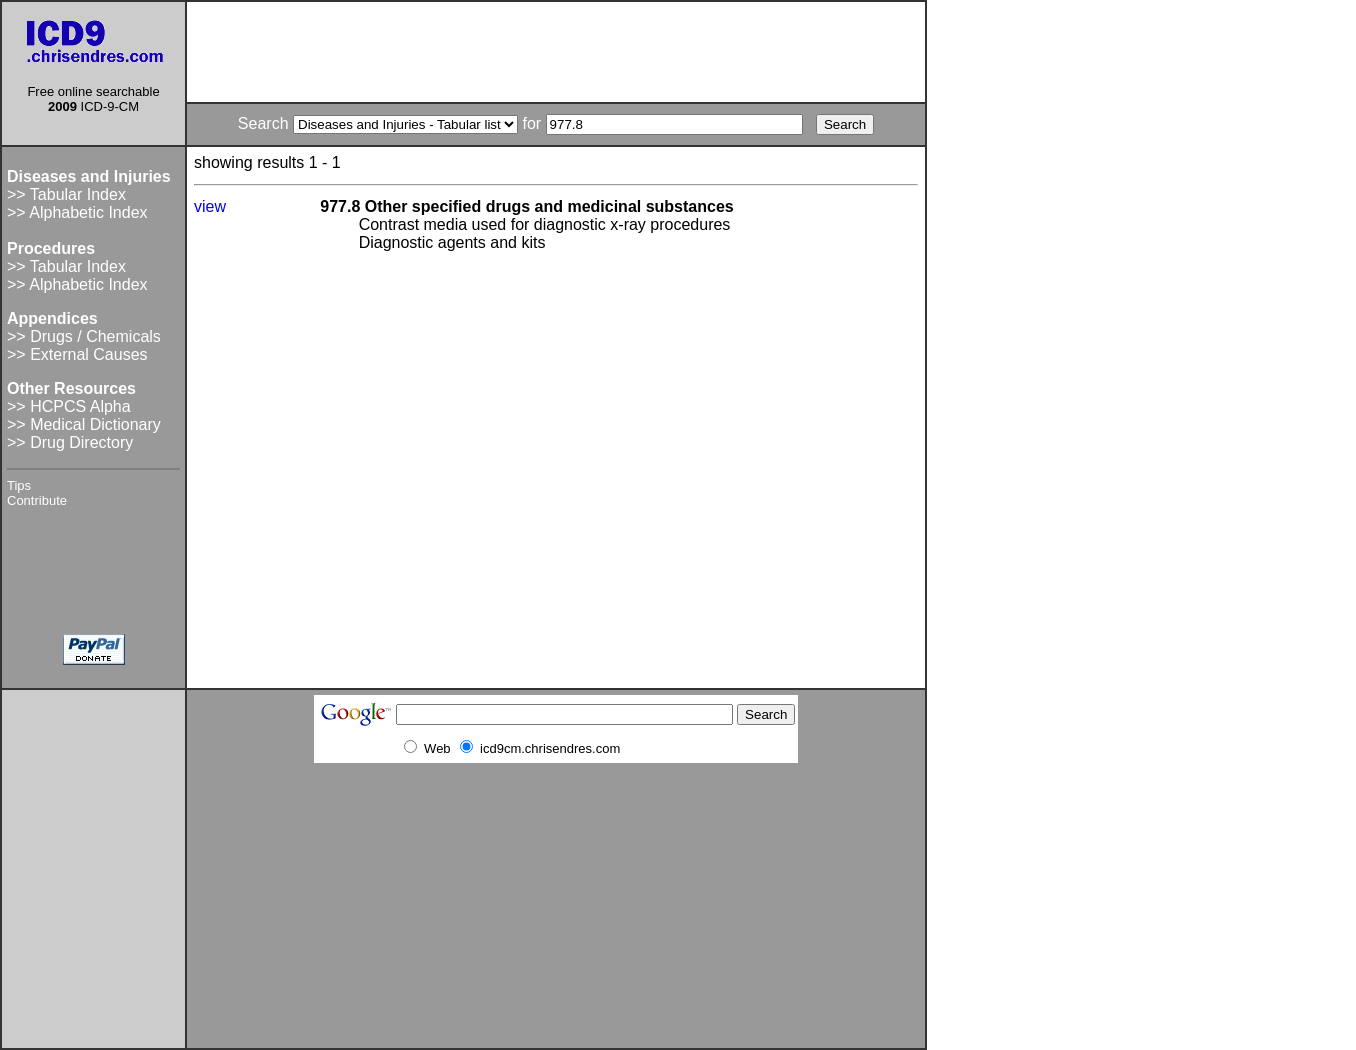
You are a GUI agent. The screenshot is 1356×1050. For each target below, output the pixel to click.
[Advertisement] (556, 52)
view (210, 206)
